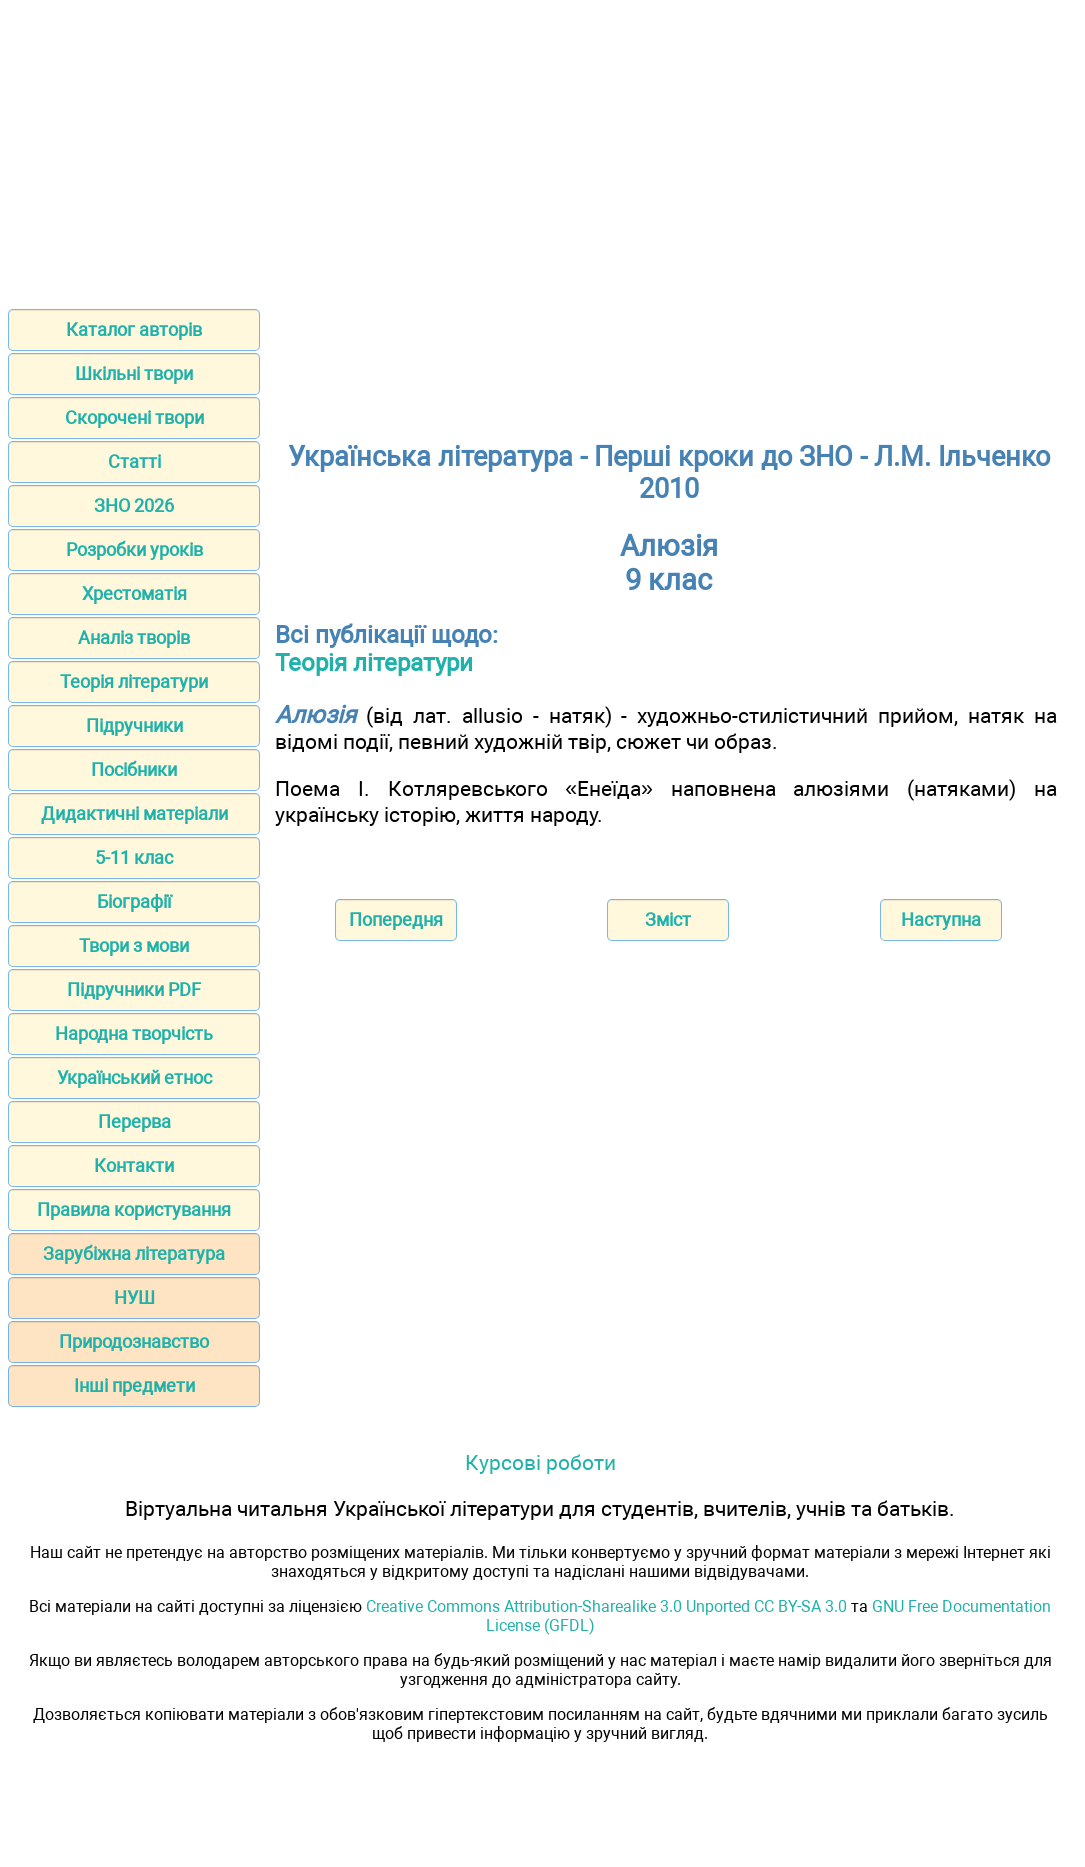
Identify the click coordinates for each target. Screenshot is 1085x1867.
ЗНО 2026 (134, 505)
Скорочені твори (134, 417)
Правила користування (134, 1209)
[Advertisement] (542, 148)
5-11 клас (134, 857)
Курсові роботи (540, 1462)
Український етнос (134, 1077)
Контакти (134, 1165)
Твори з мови (134, 945)
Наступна (941, 919)
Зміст (668, 919)
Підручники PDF (134, 989)
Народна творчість (134, 1033)
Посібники (134, 769)
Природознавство (134, 1341)
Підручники (134, 725)
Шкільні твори (134, 373)
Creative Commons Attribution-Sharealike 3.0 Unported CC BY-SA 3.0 (606, 1606)
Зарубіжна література (134, 1253)
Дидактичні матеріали (134, 813)
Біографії (134, 901)
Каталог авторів (134, 329)
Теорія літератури (134, 681)
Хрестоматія (134, 593)
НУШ (134, 1297)
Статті (134, 461)
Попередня (396, 919)
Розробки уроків (134, 549)
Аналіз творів (134, 637)
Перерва (134, 1121)
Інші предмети (134, 1385)
